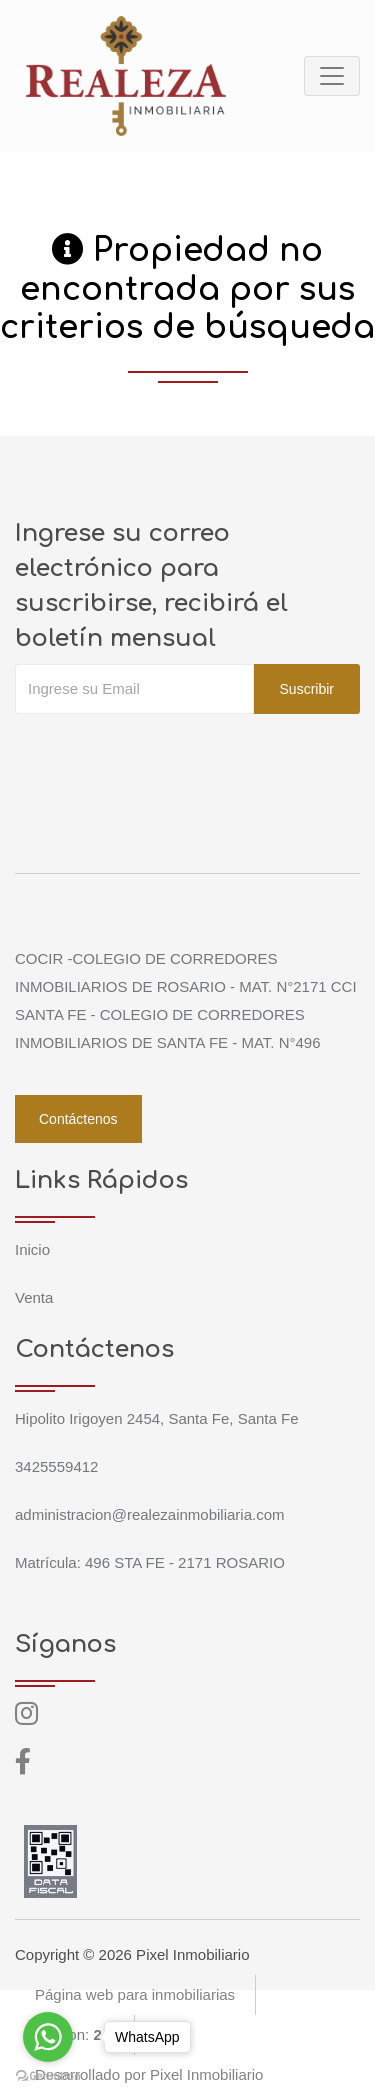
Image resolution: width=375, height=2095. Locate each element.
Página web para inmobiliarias (135, 1994)
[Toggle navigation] (332, 76)
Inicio (32, 1249)
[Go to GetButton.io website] (48, 2075)
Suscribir (307, 689)
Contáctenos (78, 1119)
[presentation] (167, 754)
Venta (34, 1297)
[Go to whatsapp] (48, 2037)
